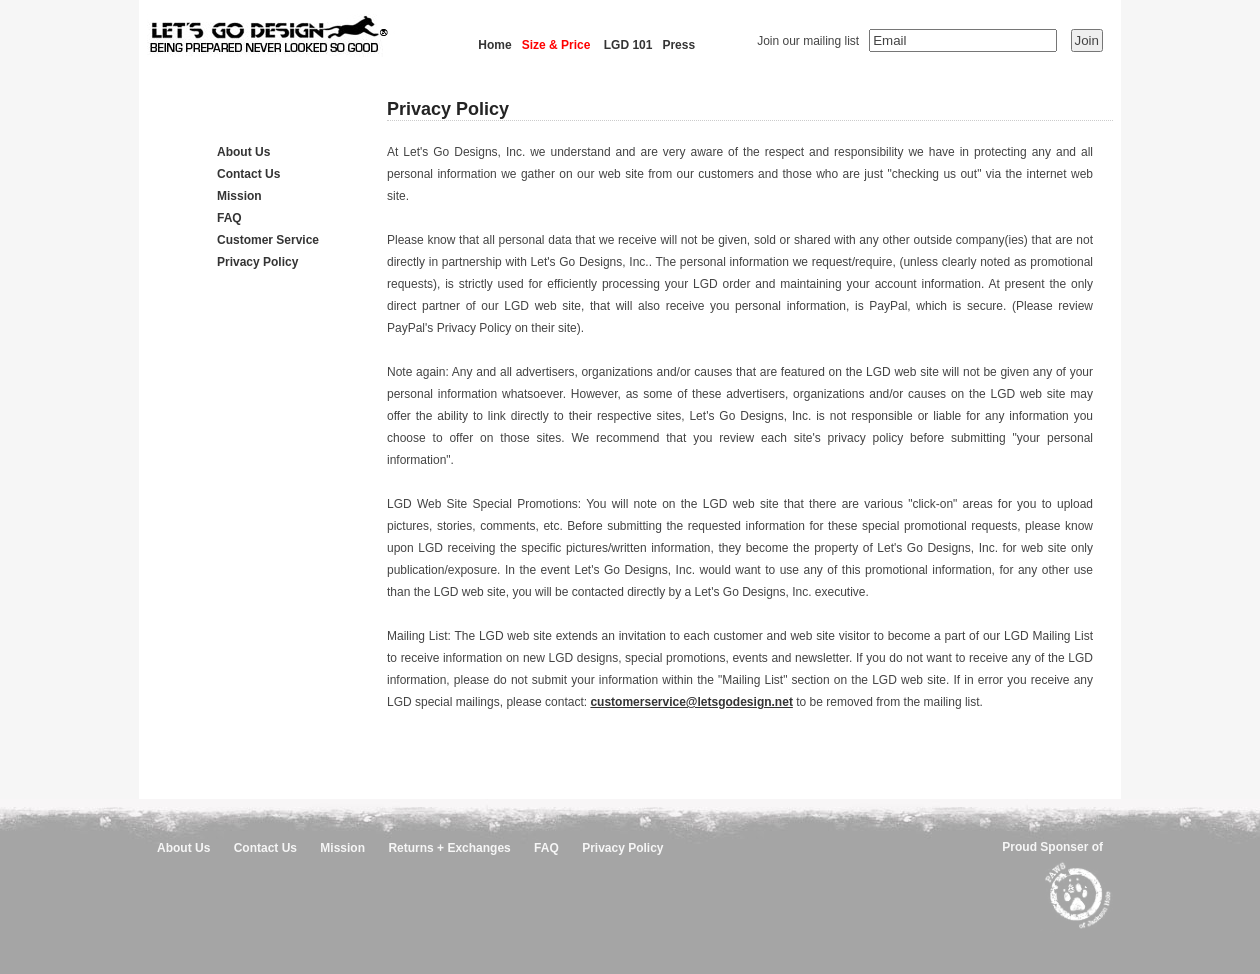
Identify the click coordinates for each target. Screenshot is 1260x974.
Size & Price (556, 45)
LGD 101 (628, 45)
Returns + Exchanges (449, 848)
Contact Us (248, 174)
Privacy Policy (257, 262)
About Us (243, 152)
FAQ (229, 218)
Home (494, 45)
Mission (239, 196)
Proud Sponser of (1052, 847)
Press (678, 45)
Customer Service (268, 240)
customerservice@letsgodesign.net (691, 702)
